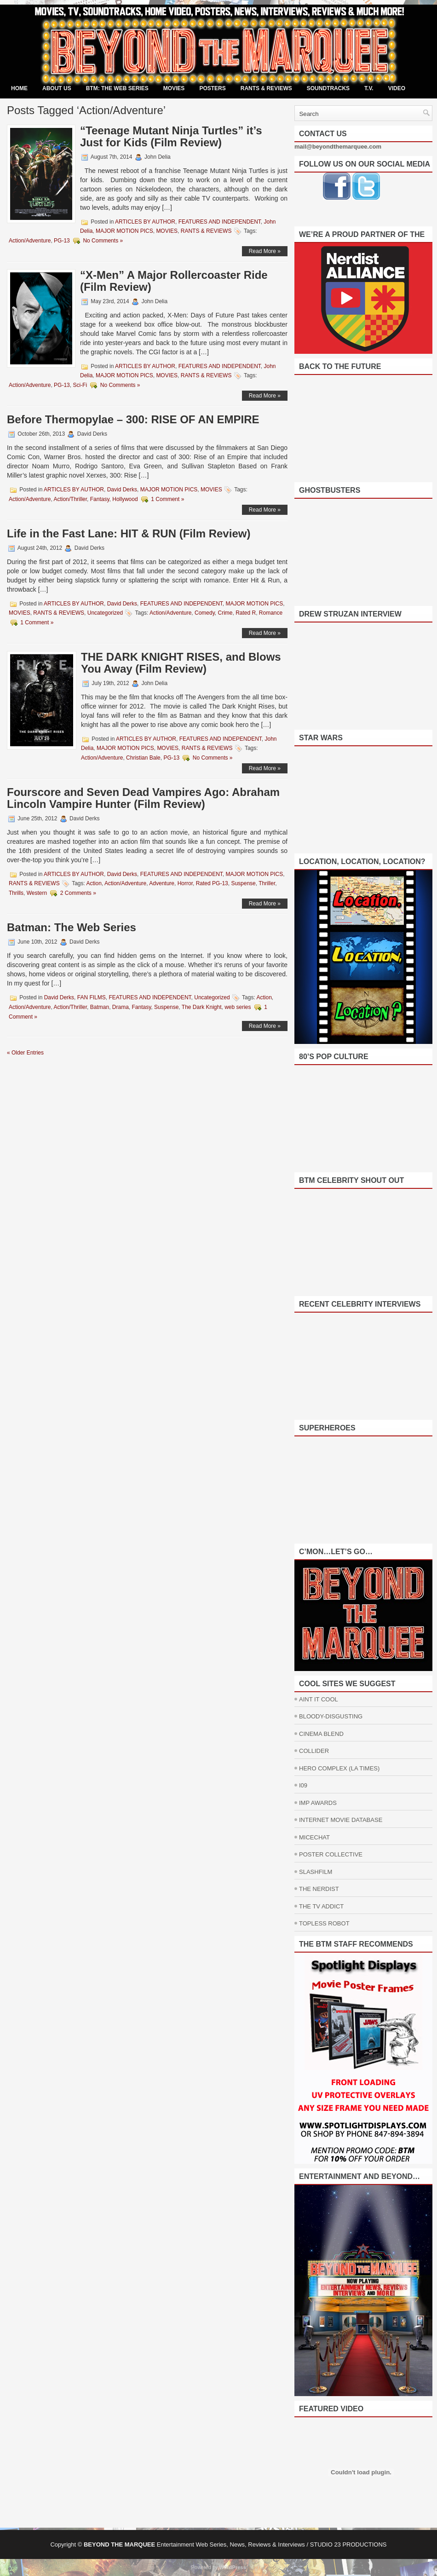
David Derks (122, 489)
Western (37, 893)
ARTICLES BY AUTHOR (145, 222)
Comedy (205, 613)
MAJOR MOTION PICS (124, 231)
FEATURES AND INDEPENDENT (219, 222)
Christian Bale (143, 758)
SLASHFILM (315, 1871)
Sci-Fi (80, 385)
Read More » (265, 251)
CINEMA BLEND (321, 1733)
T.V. (369, 88)
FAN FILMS (91, 997)
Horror (185, 883)
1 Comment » (167, 499)
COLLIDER (314, 1750)
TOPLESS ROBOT (324, 1923)
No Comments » (103, 240)
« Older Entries (25, 1052)
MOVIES (174, 88)
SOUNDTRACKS (328, 88)
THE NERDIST (319, 1888)
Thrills (16, 893)
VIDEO (396, 88)
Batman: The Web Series (71, 927)
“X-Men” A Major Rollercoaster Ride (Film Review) (174, 281)
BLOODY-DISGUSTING (330, 1716)
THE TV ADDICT (321, 1906)
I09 (303, 1785)
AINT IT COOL (318, 1699)
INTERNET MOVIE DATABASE (340, 1819)
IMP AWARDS (318, 1802)
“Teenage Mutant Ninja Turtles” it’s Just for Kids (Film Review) (171, 136)
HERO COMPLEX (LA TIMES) (339, 1768)
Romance (270, 613)
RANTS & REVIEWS (266, 88)
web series (237, 1007)
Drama (120, 1007)
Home (19, 88)
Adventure (161, 883)
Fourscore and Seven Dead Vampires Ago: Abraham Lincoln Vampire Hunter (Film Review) (143, 798)
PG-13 (62, 240)
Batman (99, 1007)
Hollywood (125, 499)
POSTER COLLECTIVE (330, 1854)
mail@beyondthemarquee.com (337, 146)
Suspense (243, 883)
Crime (225, 613)
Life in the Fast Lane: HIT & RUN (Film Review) (128, 533)
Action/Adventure (30, 240)
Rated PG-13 (212, 883)
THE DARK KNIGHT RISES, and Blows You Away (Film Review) (181, 663)
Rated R (246, 613)
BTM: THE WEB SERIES (117, 88)
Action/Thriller (70, 499)
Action (94, 883)
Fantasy (99, 499)
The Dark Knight (202, 1007)
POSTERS (212, 88)
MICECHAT (314, 1837)
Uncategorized (105, 613)
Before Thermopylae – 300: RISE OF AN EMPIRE (133, 419)
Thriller (267, 883)
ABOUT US (56, 88)
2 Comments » (78, 893)
